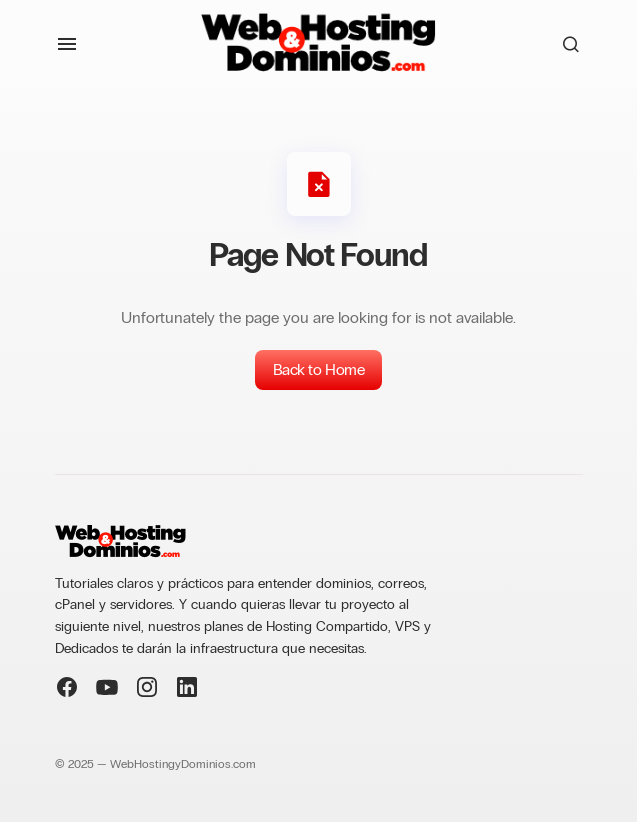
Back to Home (318, 369)
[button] (67, 44)
